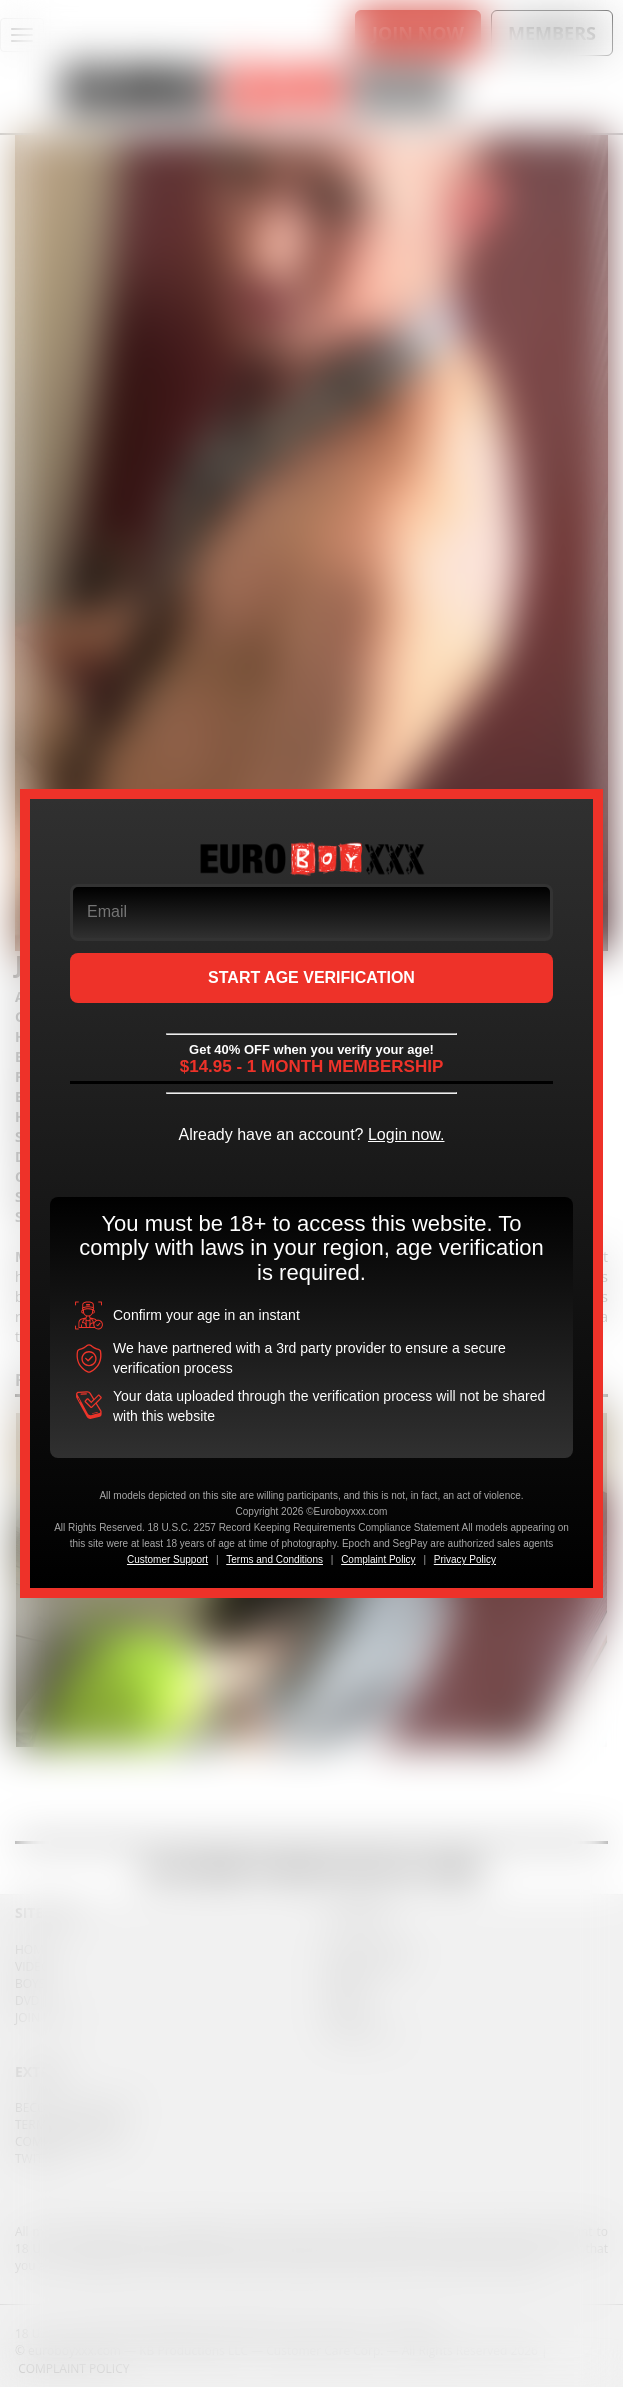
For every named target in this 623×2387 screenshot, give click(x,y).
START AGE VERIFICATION (311, 977)
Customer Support (167, 1559)
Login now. (406, 1134)
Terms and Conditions (274, 1559)
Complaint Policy (378, 1559)
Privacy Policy (465, 1559)
